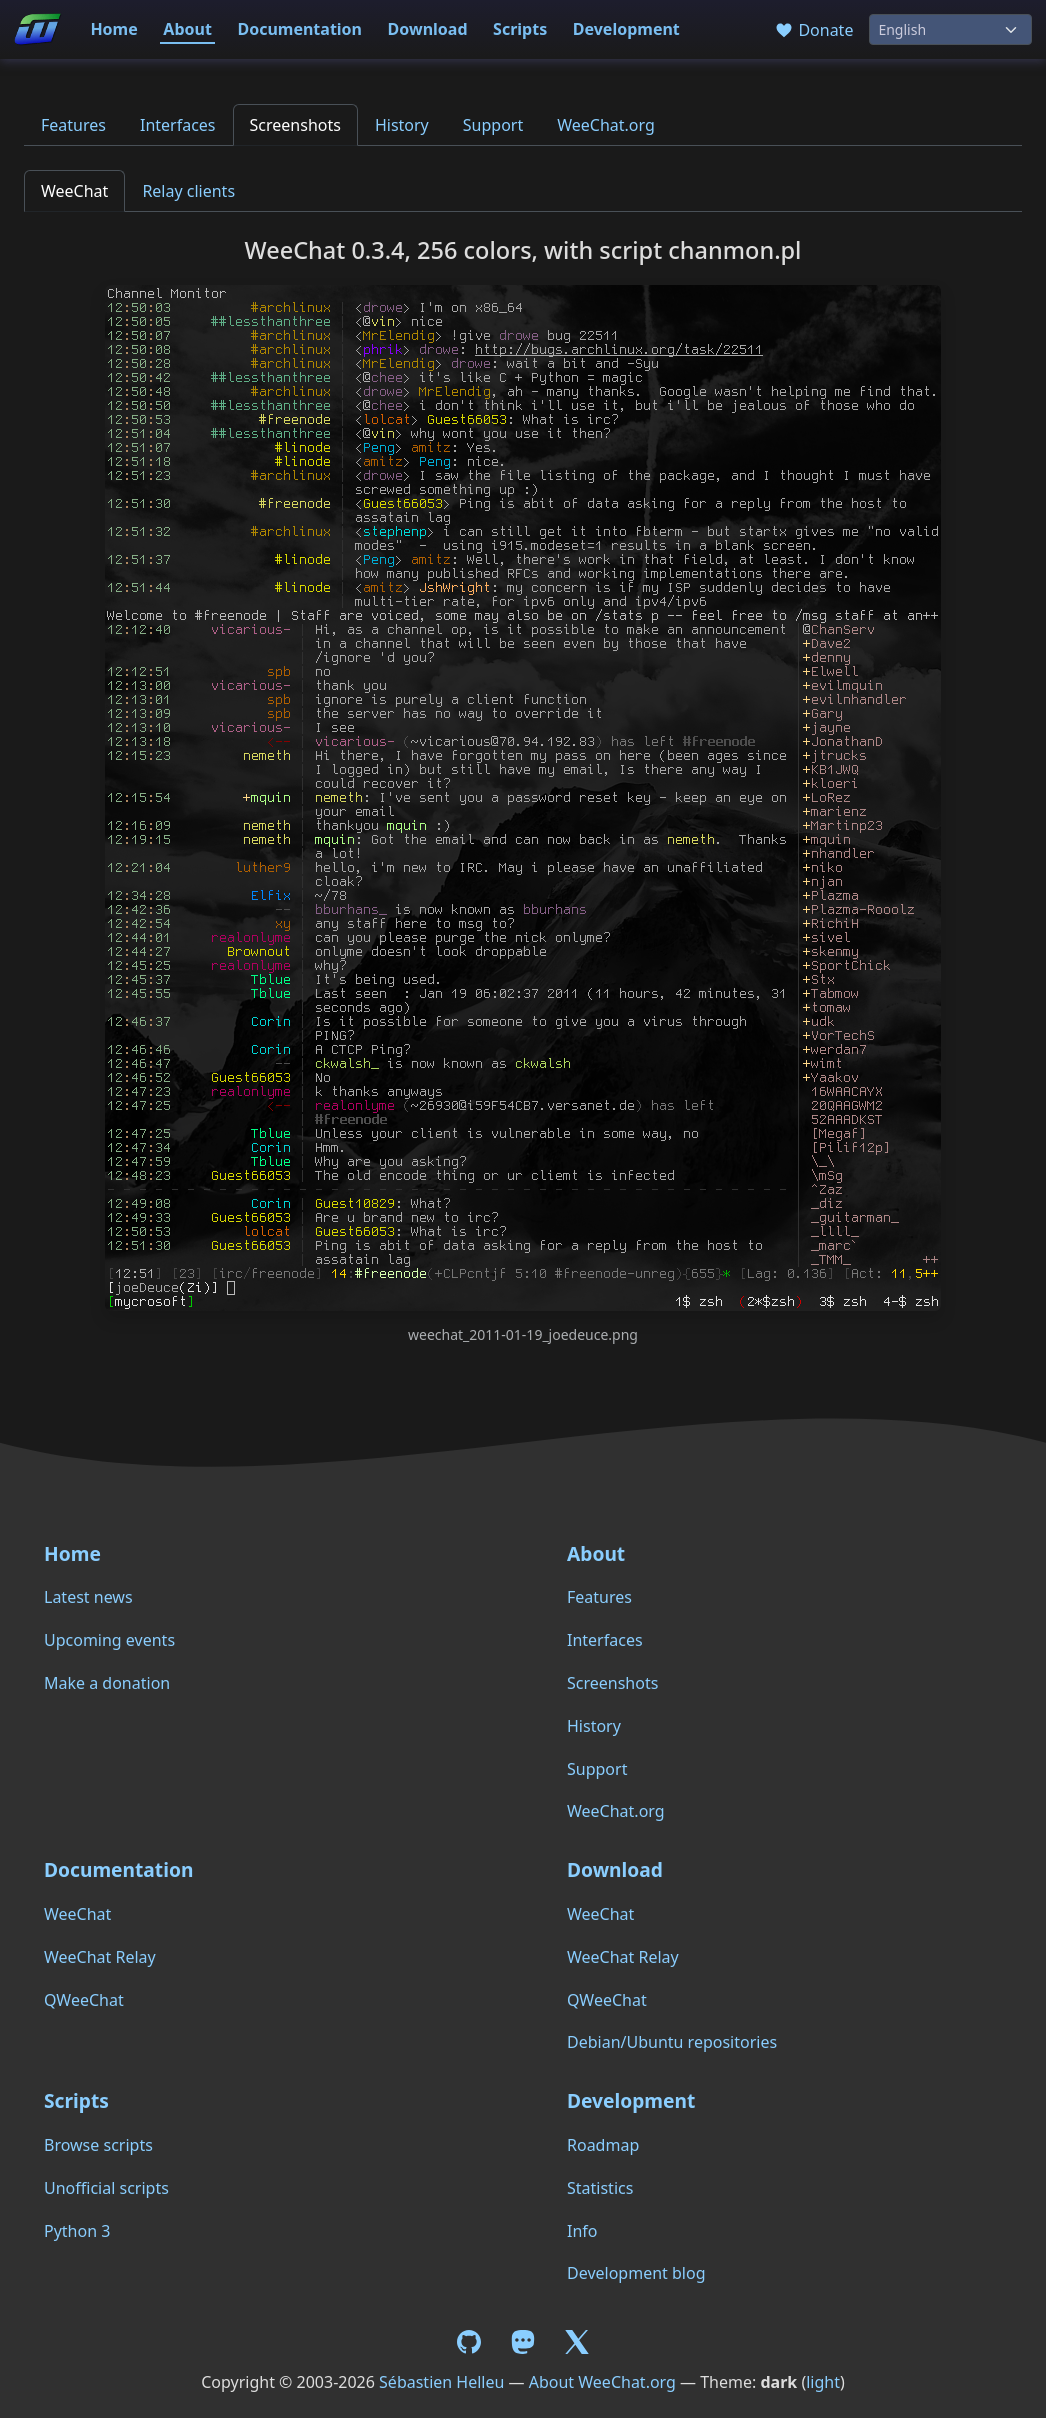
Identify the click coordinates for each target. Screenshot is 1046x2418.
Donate (813, 30)
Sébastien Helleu (441, 2382)
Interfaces (178, 125)
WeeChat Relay (100, 1957)
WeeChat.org (606, 125)
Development (626, 29)
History (402, 125)
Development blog (636, 2273)
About (187, 29)
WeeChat (74, 191)
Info (582, 2231)
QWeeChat (84, 2000)
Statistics (600, 2188)
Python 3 (77, 2231)
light (823, 2382)
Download (428, 29)
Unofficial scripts (106, 2188)
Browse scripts (98, 2145)
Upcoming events (109, 1640)
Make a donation (107, 1683)
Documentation (299, 29)
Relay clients (188, 191)
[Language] (950, 29)
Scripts (520, 29)
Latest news (88, 1597)
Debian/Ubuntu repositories (672, 2042)
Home (113, 29)
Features (73, 125)
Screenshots (295, 125)
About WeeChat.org (602, 2382)
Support (493, 125)
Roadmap (603, 2145)
